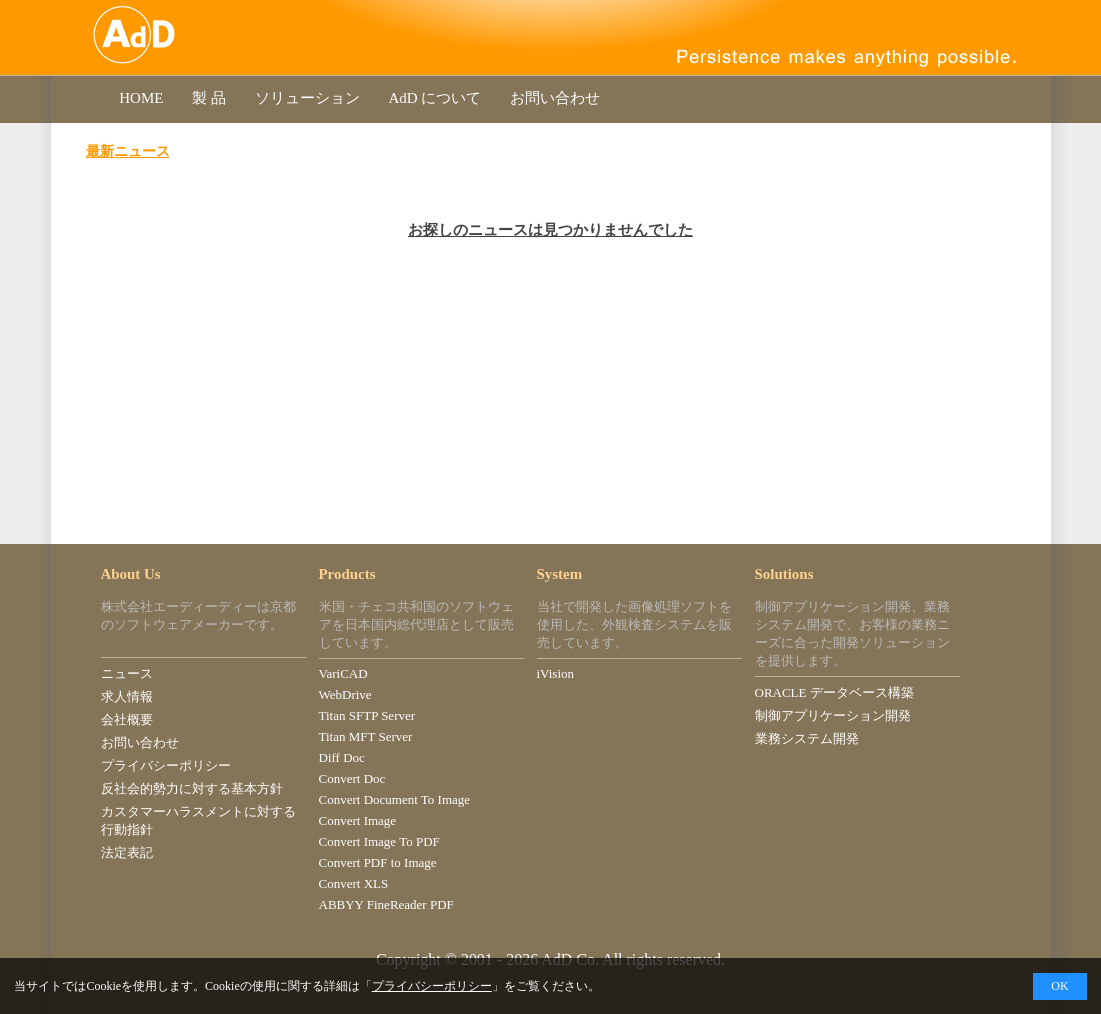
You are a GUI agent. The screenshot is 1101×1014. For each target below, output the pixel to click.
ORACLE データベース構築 (834, 692)
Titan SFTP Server (367, 715)
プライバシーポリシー (166, 765)
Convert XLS (354, 883)
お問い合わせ (555, 98)
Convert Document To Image (395, 799)
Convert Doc (352, 778)
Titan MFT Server (366, 736)
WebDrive (345, 694)
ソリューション (307, 98)
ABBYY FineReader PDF (386, 904)
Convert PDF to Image (378, 862)
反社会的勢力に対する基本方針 (192, 788)
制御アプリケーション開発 (833, 715)
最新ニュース (128, 151)
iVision (556, 673)
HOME (142, 98)
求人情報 (127, 696)
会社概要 (127, 719)
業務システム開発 (807, 738)
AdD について (435, 98)
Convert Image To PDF (379, 841)
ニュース (127, 673)
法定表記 (127, 852)
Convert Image (358, 820)
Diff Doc (342, 757)
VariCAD (343, 673)
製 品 (208, 98)
